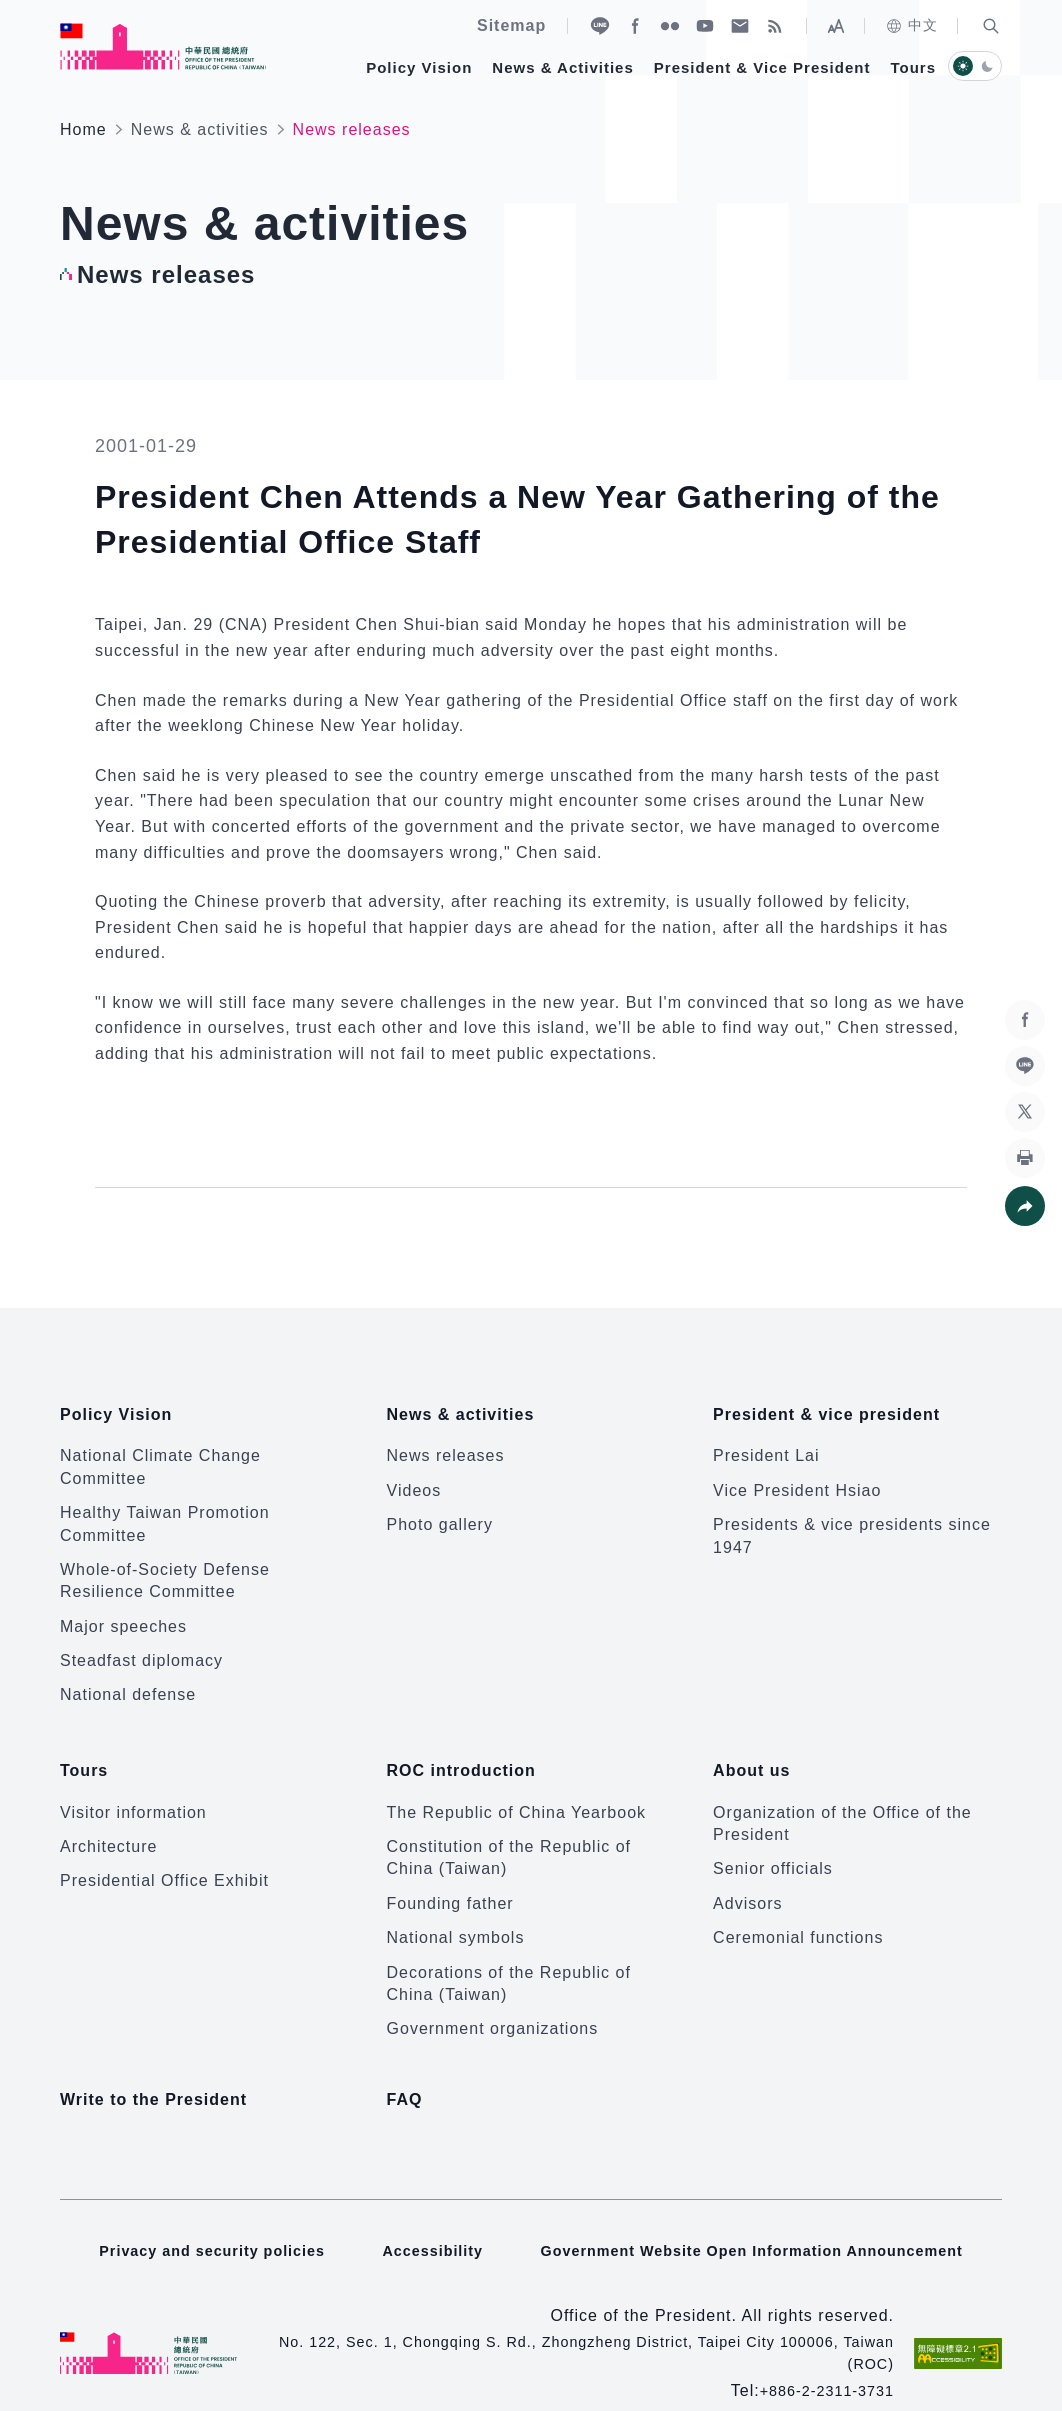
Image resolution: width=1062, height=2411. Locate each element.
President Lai (766, 1442)
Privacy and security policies (191, 2217)
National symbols (456, 1911)
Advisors (747, 1876)
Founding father (450, 1876)
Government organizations (493, 2002)
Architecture (108, 1819)
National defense (128, 1681)
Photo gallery (440, 1511)
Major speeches (123, 1612)
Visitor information (133, 1785)
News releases (446, 1442)
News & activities (200, 129)
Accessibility (422, 2217)
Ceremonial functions (798, 1911)
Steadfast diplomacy (141, 1647)
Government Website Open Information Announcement (762, 2217)
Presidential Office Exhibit (164, 1854)
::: (14, 10)
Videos (414, 1476)
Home (83, 129)
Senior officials (773, 1842)
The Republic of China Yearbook (517, 1785)
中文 (911, 26)
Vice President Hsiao (797, 1476)
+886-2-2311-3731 (820, 2357)
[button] (991, 26)
